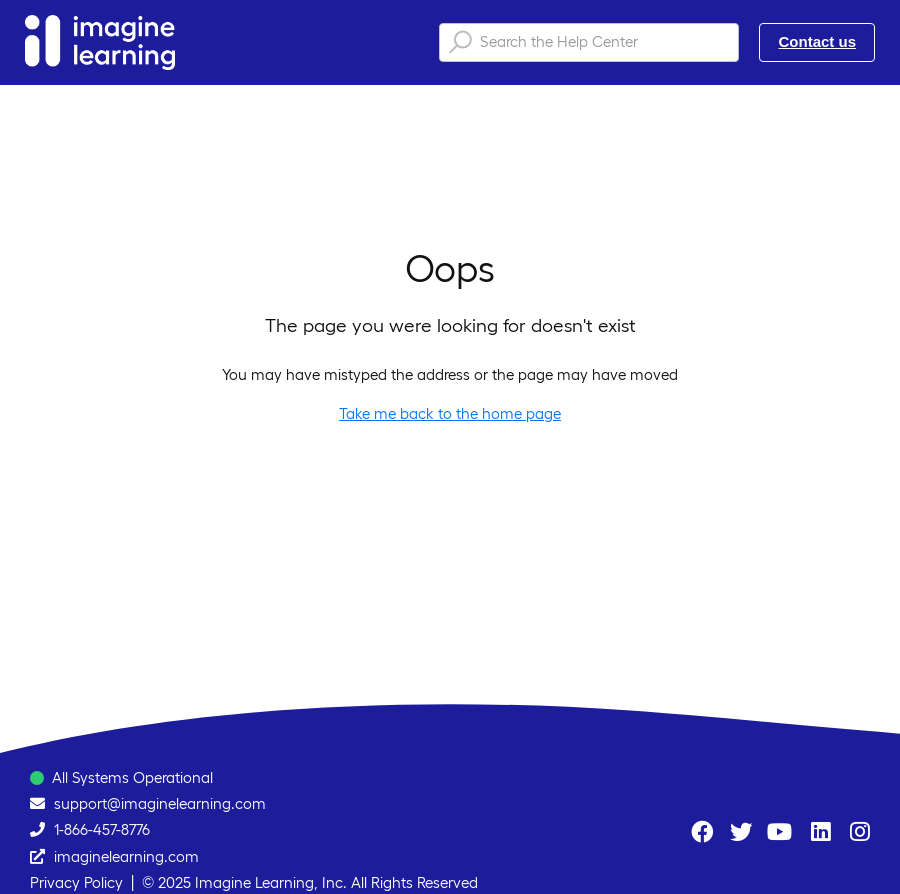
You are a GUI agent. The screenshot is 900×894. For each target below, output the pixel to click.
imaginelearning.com (126, 856)
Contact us (817, 41)
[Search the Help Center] (589, 42)
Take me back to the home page (450, 413)
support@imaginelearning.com (160, 803)
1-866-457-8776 (102, 829)
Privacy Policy (76, 882)
